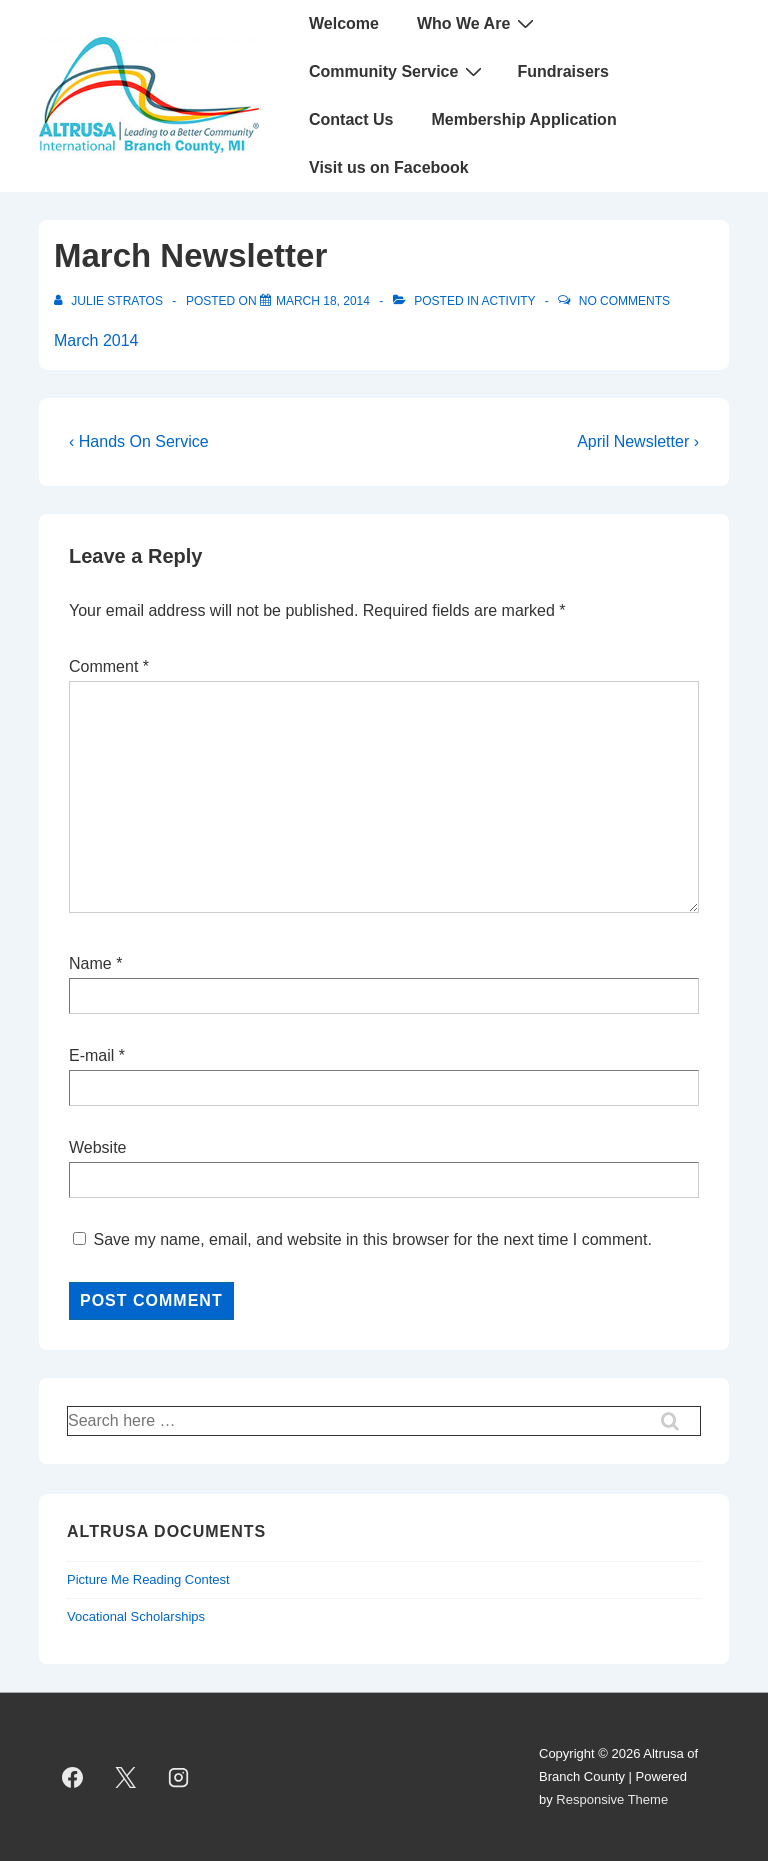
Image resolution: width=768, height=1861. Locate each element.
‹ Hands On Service (139, 441)
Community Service (398, 71)
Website (98, 1147)
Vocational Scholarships (136, 1616)
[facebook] (73, 1777)
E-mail (91, 1055)
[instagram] (179, 1777)
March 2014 (96, 340)
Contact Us (351, 119)
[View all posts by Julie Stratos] (110, 301)
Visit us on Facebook (389, 167)
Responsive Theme (612, 1799)
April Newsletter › (638, 441)
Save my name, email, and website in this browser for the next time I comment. (372, 1239)
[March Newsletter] (323, 301)
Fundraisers (563, 71)
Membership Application (523, 119)
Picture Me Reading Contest (148, 1579)
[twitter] (126, 1777)
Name (90, 963)
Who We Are (478, 23)
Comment (109, 666)
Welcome (344, 23)
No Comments (624, 301)
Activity (509, 301)
